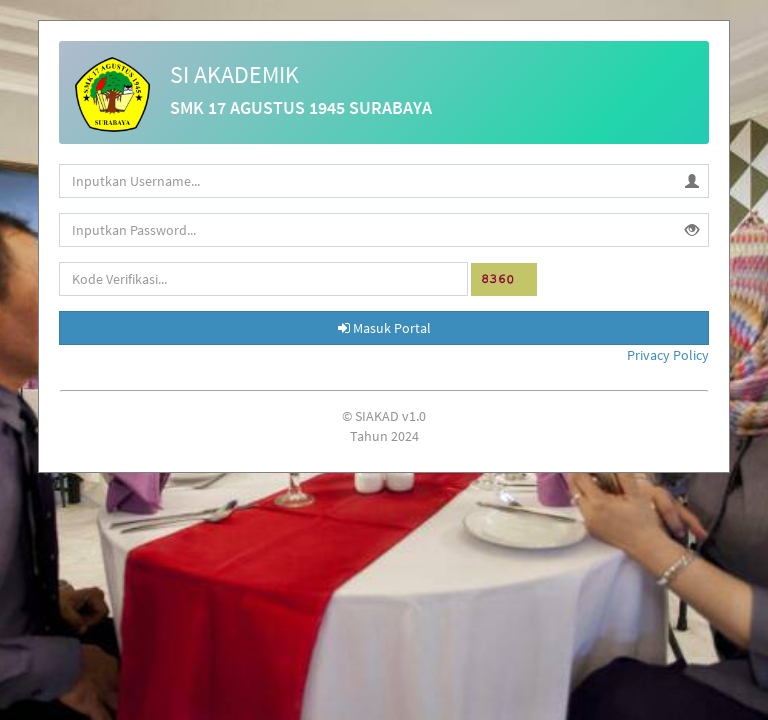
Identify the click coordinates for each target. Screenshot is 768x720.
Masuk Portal (384, 328)
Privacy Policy (668, 355)
